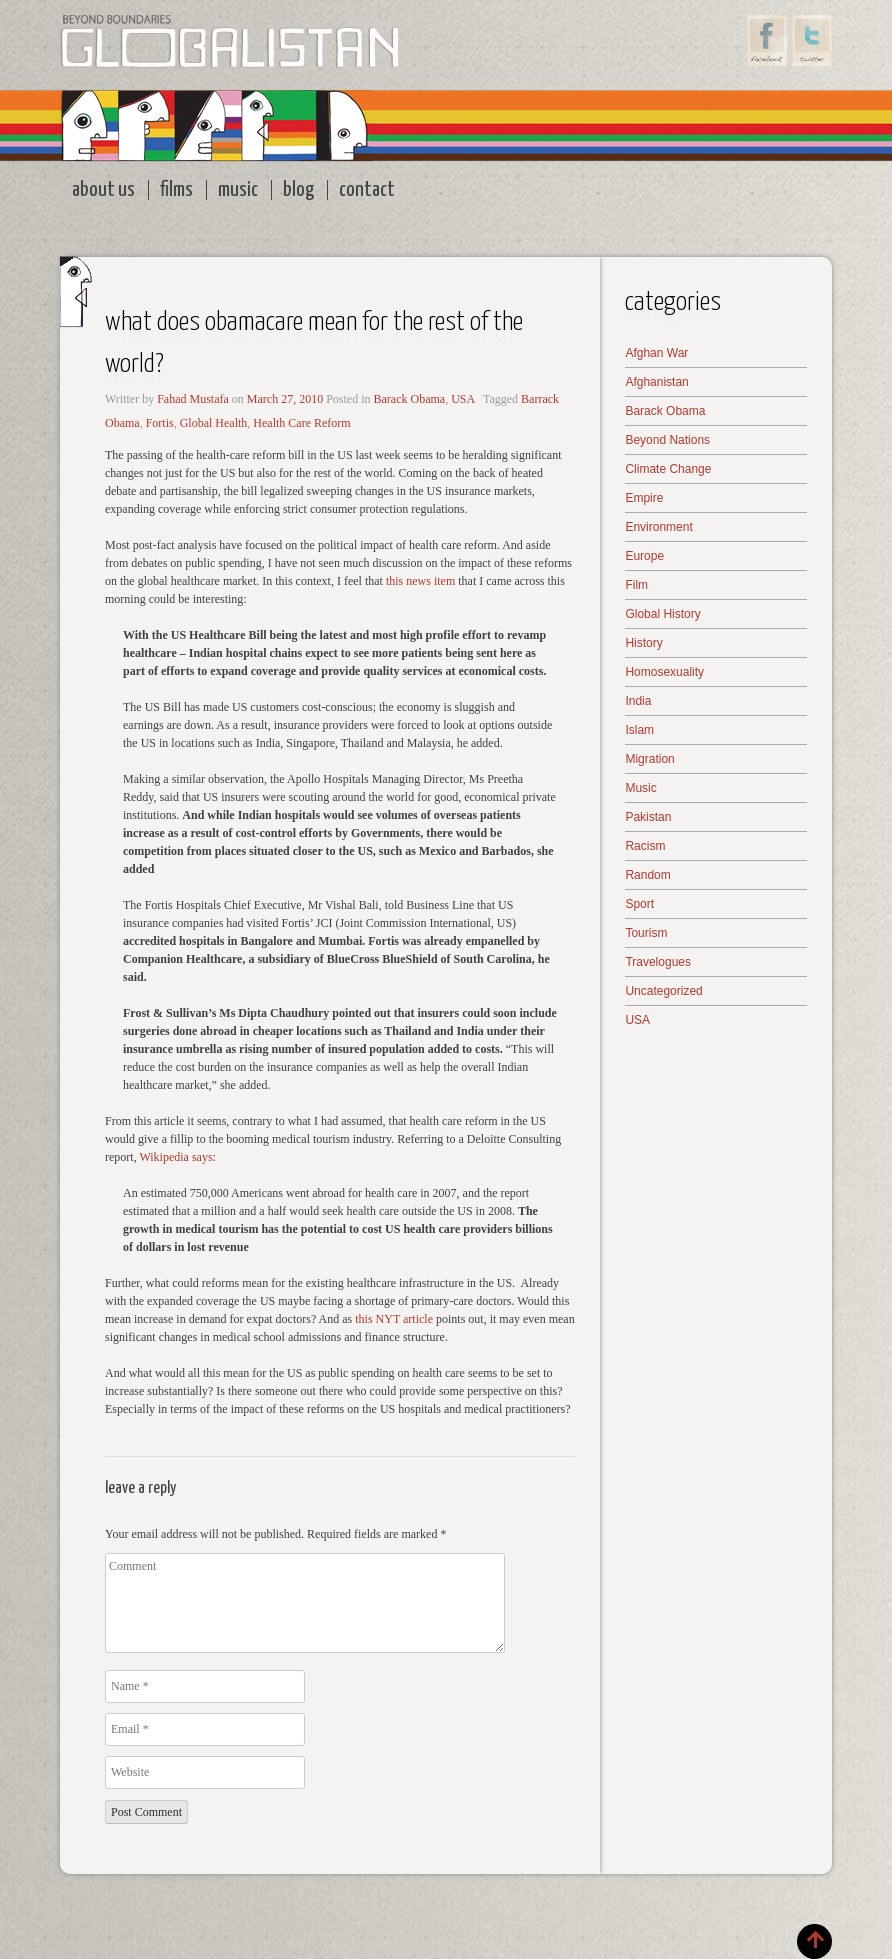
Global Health (214, 423)
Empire (644, 498)
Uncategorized (663, 991)
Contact (367, 190)
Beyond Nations (667, 440)
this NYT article (392, 1319)
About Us (103, 190)
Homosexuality (664, 672)
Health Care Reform (301, 423)
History (643, 643)
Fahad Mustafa (193, 399)
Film (636, 585)
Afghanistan (656, 382)
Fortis (160, 423)
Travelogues (658, 962)
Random (647, 875)
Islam (639, 730)
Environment (658, 527)
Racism (645, 846)
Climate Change (668, 469)
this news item (420, 581)
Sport (639, 904)
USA (463, 399)
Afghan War (656, 353)
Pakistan (648, 817)
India (638, 701)
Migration (649, 759)
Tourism (646, 933)
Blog (298, 190)
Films (176, 190)
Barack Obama (410, 399)
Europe (644, 556)
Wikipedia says (175, 1157)
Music (238, 190)
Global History (662, 614)
